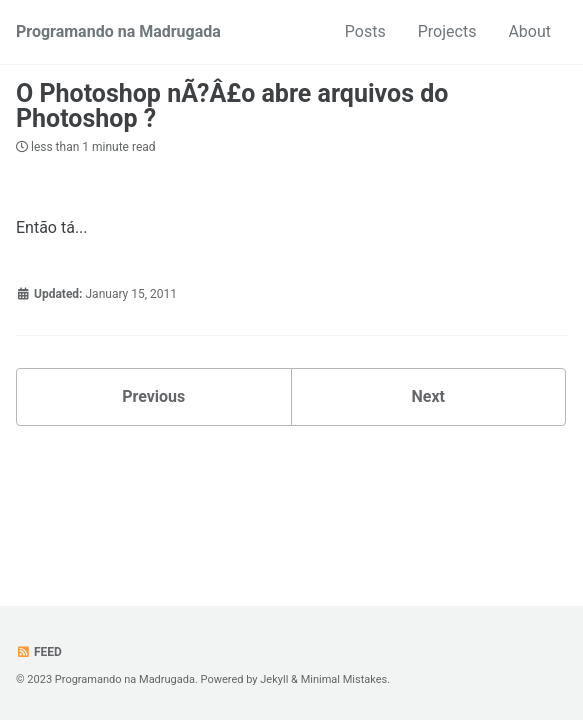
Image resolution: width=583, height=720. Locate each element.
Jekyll (274, 679)
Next (428, 396)
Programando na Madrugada (118, 31)
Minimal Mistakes (344, 679)
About (529, 31)
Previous (153, 396)
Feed (39, 652)
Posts (365, 31)
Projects (447, 31)
